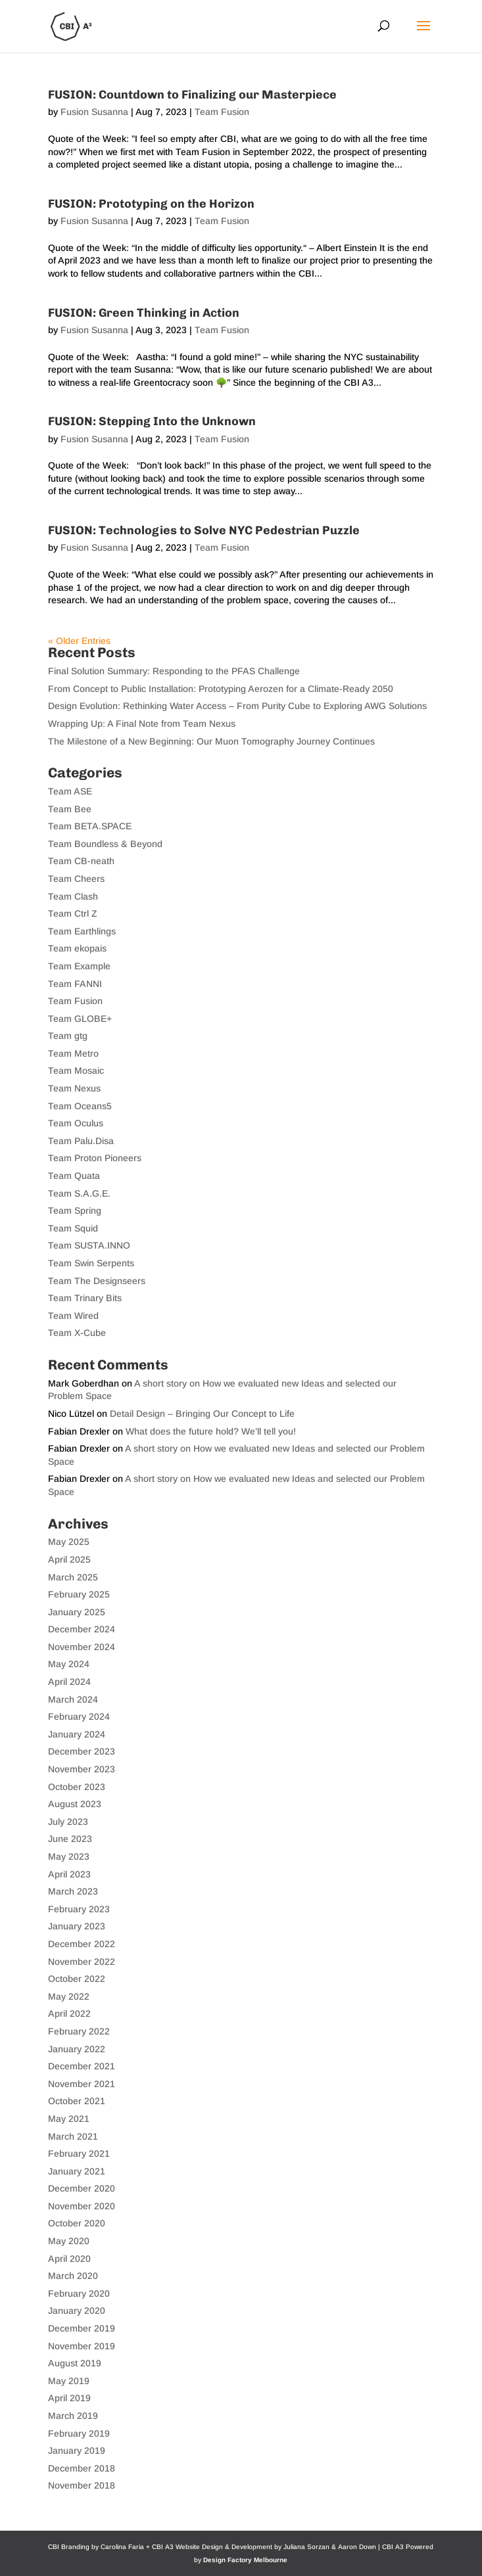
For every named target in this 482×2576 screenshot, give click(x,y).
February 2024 (79, 1716)
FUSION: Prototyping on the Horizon (151, 203)
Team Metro (73, 1053)
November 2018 (81, 2485)
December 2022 (81, 1944)
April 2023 (69, 1874)
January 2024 (76, 1734)
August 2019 (74, 2363)
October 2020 (76, 2223)
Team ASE (70, 791)
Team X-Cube (77, 1332)
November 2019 (81, 2346)
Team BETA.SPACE (90, 826)
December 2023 (81, 1751)
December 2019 (81, 2328)
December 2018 (81, 2468)
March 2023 (73, 1891)
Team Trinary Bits (85, 1298)
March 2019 (73, 2415)
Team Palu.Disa (81, 1141)
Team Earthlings (82, 931)
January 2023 (76, 1926)
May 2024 (68, 1664)
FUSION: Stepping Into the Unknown (152, 421)
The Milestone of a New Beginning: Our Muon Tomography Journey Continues (211, 741)
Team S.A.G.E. (79, 1193)
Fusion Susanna (94, 111)
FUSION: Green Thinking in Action (143, 313)
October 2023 (76, 1787)
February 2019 (79, 2433)
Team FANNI (75, 983)
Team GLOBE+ (80, 1018)
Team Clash (73, 896)
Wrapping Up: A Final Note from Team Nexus (141, 723)
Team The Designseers (96, 1281)
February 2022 (79, 2031)
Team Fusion (222, 111)
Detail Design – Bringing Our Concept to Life (202, 1413)
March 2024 (73, 1699)
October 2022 (76, 1978)
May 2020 (68, 2241)
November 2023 (81, 1769)
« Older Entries (79, 640)
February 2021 (79, 2153)
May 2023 (68, 1856)
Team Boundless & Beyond (105, 844)
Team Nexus (74, 1088)
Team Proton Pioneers (94, 1158)
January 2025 (76, 1612)
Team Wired (73, 1315)
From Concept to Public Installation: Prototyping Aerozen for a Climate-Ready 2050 (220, 688)
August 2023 (74, 1804)
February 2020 (79, 2293)
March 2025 (73, 1577)
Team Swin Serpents (91, 1263)
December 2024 (81, 1629)
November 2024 (81, 1647)
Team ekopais (77, 948)
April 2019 (69, 2398)
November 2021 (81, 2084)
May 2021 (68, 2118)
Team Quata (74, 1175)
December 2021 (81, 2066)
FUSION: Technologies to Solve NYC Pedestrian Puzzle (204, 530)
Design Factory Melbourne (245, 2560)
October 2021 (76, 2101)
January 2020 (76, 2310)
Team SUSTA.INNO (89, 1245)
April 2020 (69, 2258)
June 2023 (70, 1838)
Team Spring (74, 1210)
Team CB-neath (81, 861)
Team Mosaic (76, 1070)
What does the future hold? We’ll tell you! (211, 1431)
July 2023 (68, 1821)
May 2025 (68, 1541)
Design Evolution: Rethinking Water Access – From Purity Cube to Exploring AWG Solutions (237, 706)
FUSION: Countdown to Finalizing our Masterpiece (192, 94)
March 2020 (73, 2275)
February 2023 (79, 1909)
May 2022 (68, 1996)
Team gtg (67, 1035)
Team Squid (73, 1228)
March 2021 (73, 2136)
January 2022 (76, 2049)
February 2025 (79, 1594)
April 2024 (69, 1681)
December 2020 (81, 2188)
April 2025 (69, 1559)
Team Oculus (75, 1123)
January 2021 (76, 2171)
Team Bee (69, 809)
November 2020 (81, 2206)
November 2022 (81, 1961)
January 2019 (76, 2450)
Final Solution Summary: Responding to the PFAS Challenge (174, 671)
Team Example (79, 966)
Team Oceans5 (80, 1106)
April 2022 (69, 2013)
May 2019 (68, 2381)
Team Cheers (76, 878)
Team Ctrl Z (72, 913)
